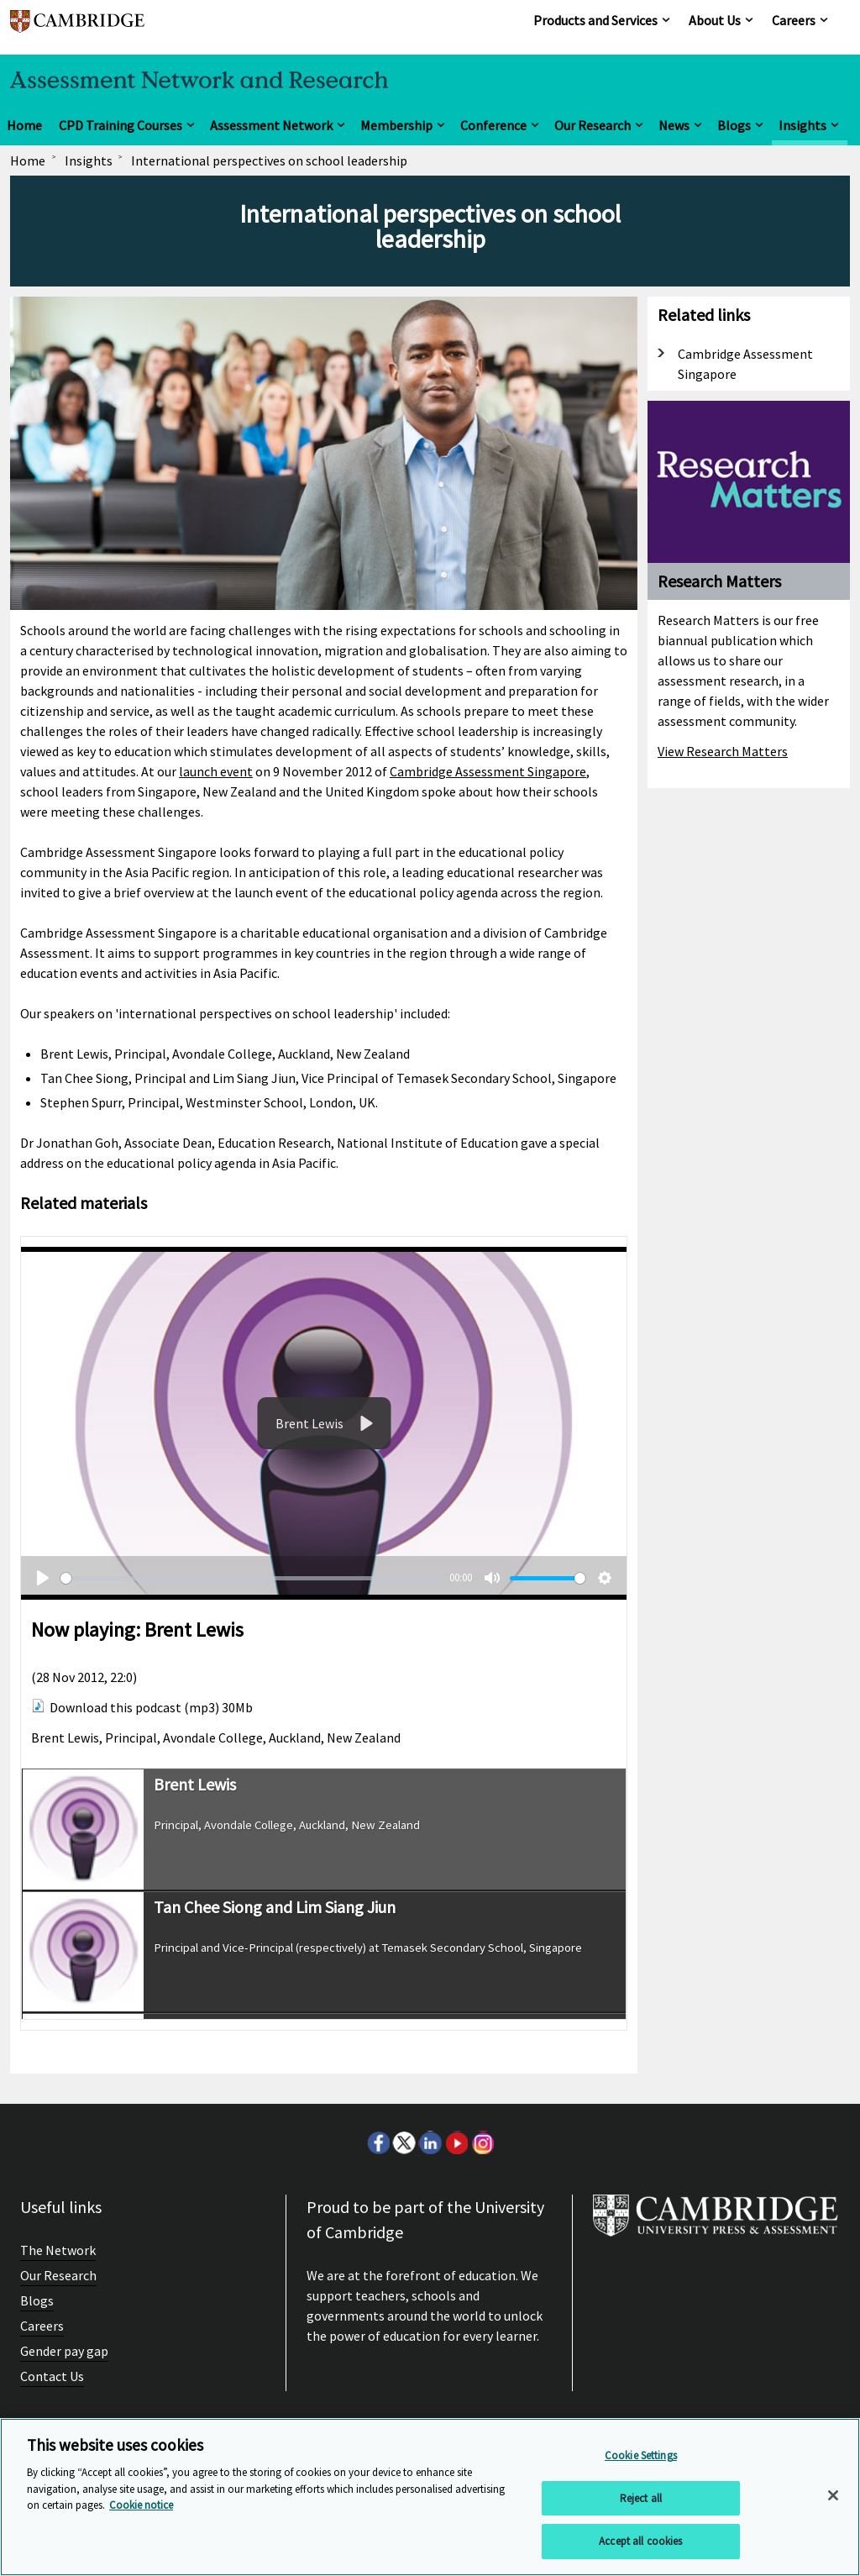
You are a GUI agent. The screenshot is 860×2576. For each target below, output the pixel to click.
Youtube (456, 2142)
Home (24, 125)
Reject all (641, 2498)
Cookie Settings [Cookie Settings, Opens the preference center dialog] (641, 2455)
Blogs (734, 125)
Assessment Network (271, 125)
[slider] (251, 1578)
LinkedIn (430, 2142)
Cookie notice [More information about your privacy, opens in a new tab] (141, 2505)
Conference (493, 125)
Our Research (592, 125)
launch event (216, 771)
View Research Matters (723, 751)
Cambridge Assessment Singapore (488, 771)
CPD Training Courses (120, 125)
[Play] (364, 1423)
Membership (396, 125)
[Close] (833, 2495)
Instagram (482, 2142)
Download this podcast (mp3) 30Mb (151, 1707)
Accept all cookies (640, 2541)
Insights (802, 125)
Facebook (378, 2142)
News (674, 125)
